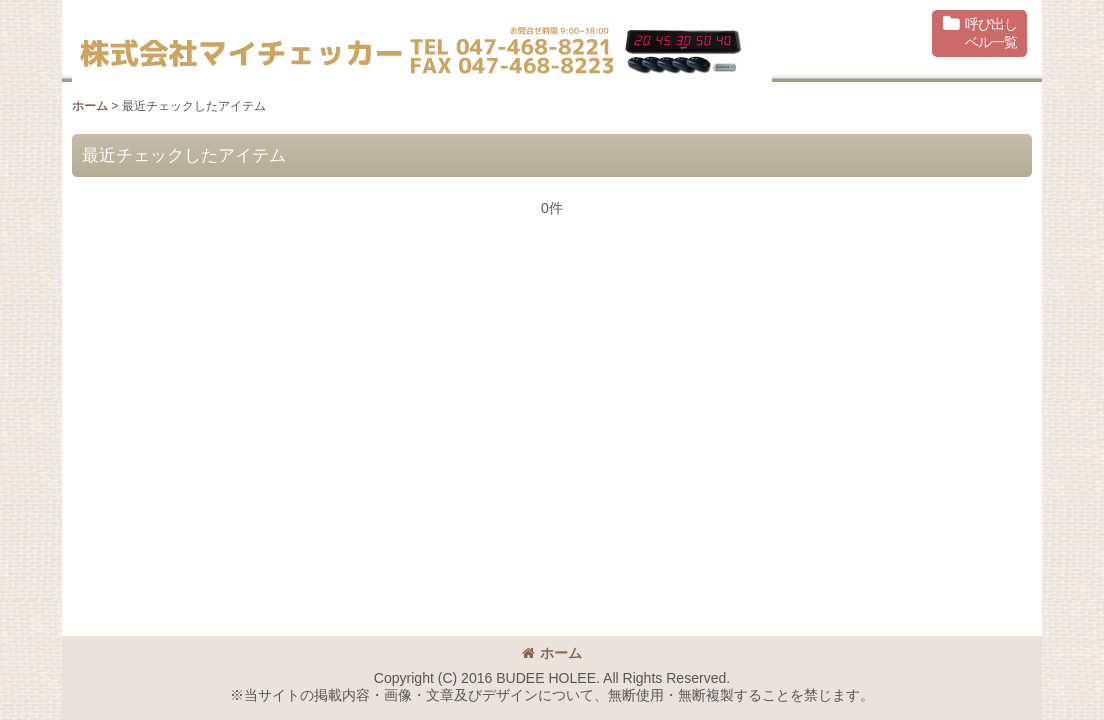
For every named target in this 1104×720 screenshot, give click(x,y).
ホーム (552, 653)
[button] (979, 33)
